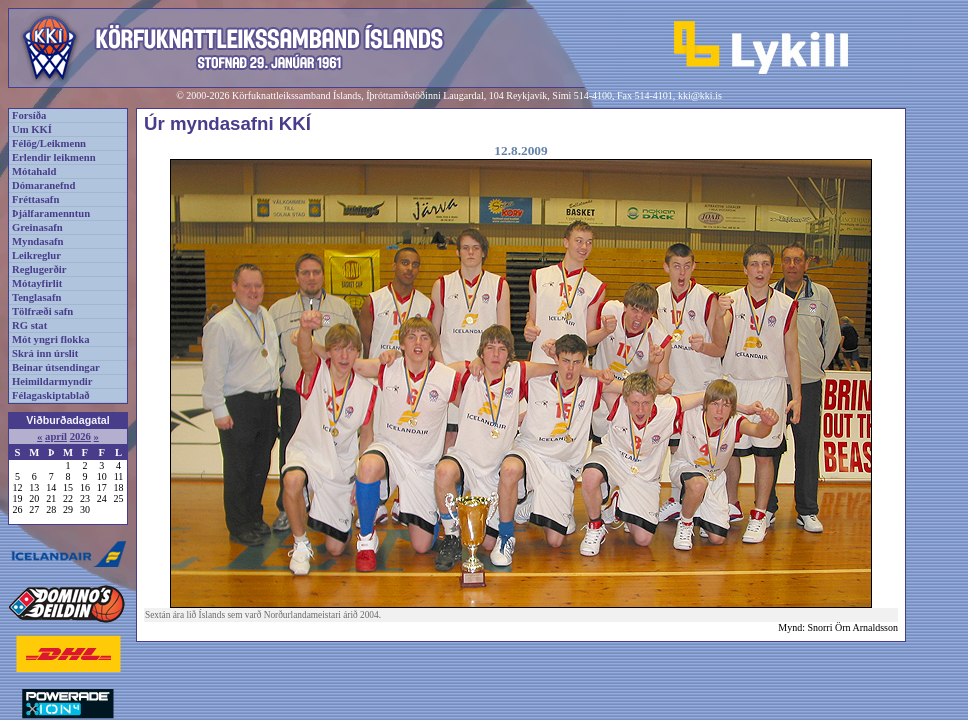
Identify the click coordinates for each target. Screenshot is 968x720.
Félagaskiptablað (51, 395)
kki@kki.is (700, 95)
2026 (80, 436)
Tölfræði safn (42, 311)
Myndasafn (38, 241)
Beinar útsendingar (56, 367)
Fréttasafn (35, 199)
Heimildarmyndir (52, 381)
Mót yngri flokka (51, 339)
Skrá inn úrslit (45, 353)
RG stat (29, 325)
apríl (56, 436)
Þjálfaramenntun (51, 213)
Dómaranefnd (43, 185)
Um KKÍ (32, 129)
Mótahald (34, 171)
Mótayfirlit (37, 283)
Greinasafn (37, 227)
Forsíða (29, 115)
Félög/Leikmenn (49, 143)
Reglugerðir (39, 269)
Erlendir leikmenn (54, 157)
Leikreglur (36, 255)
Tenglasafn (36, 297)
